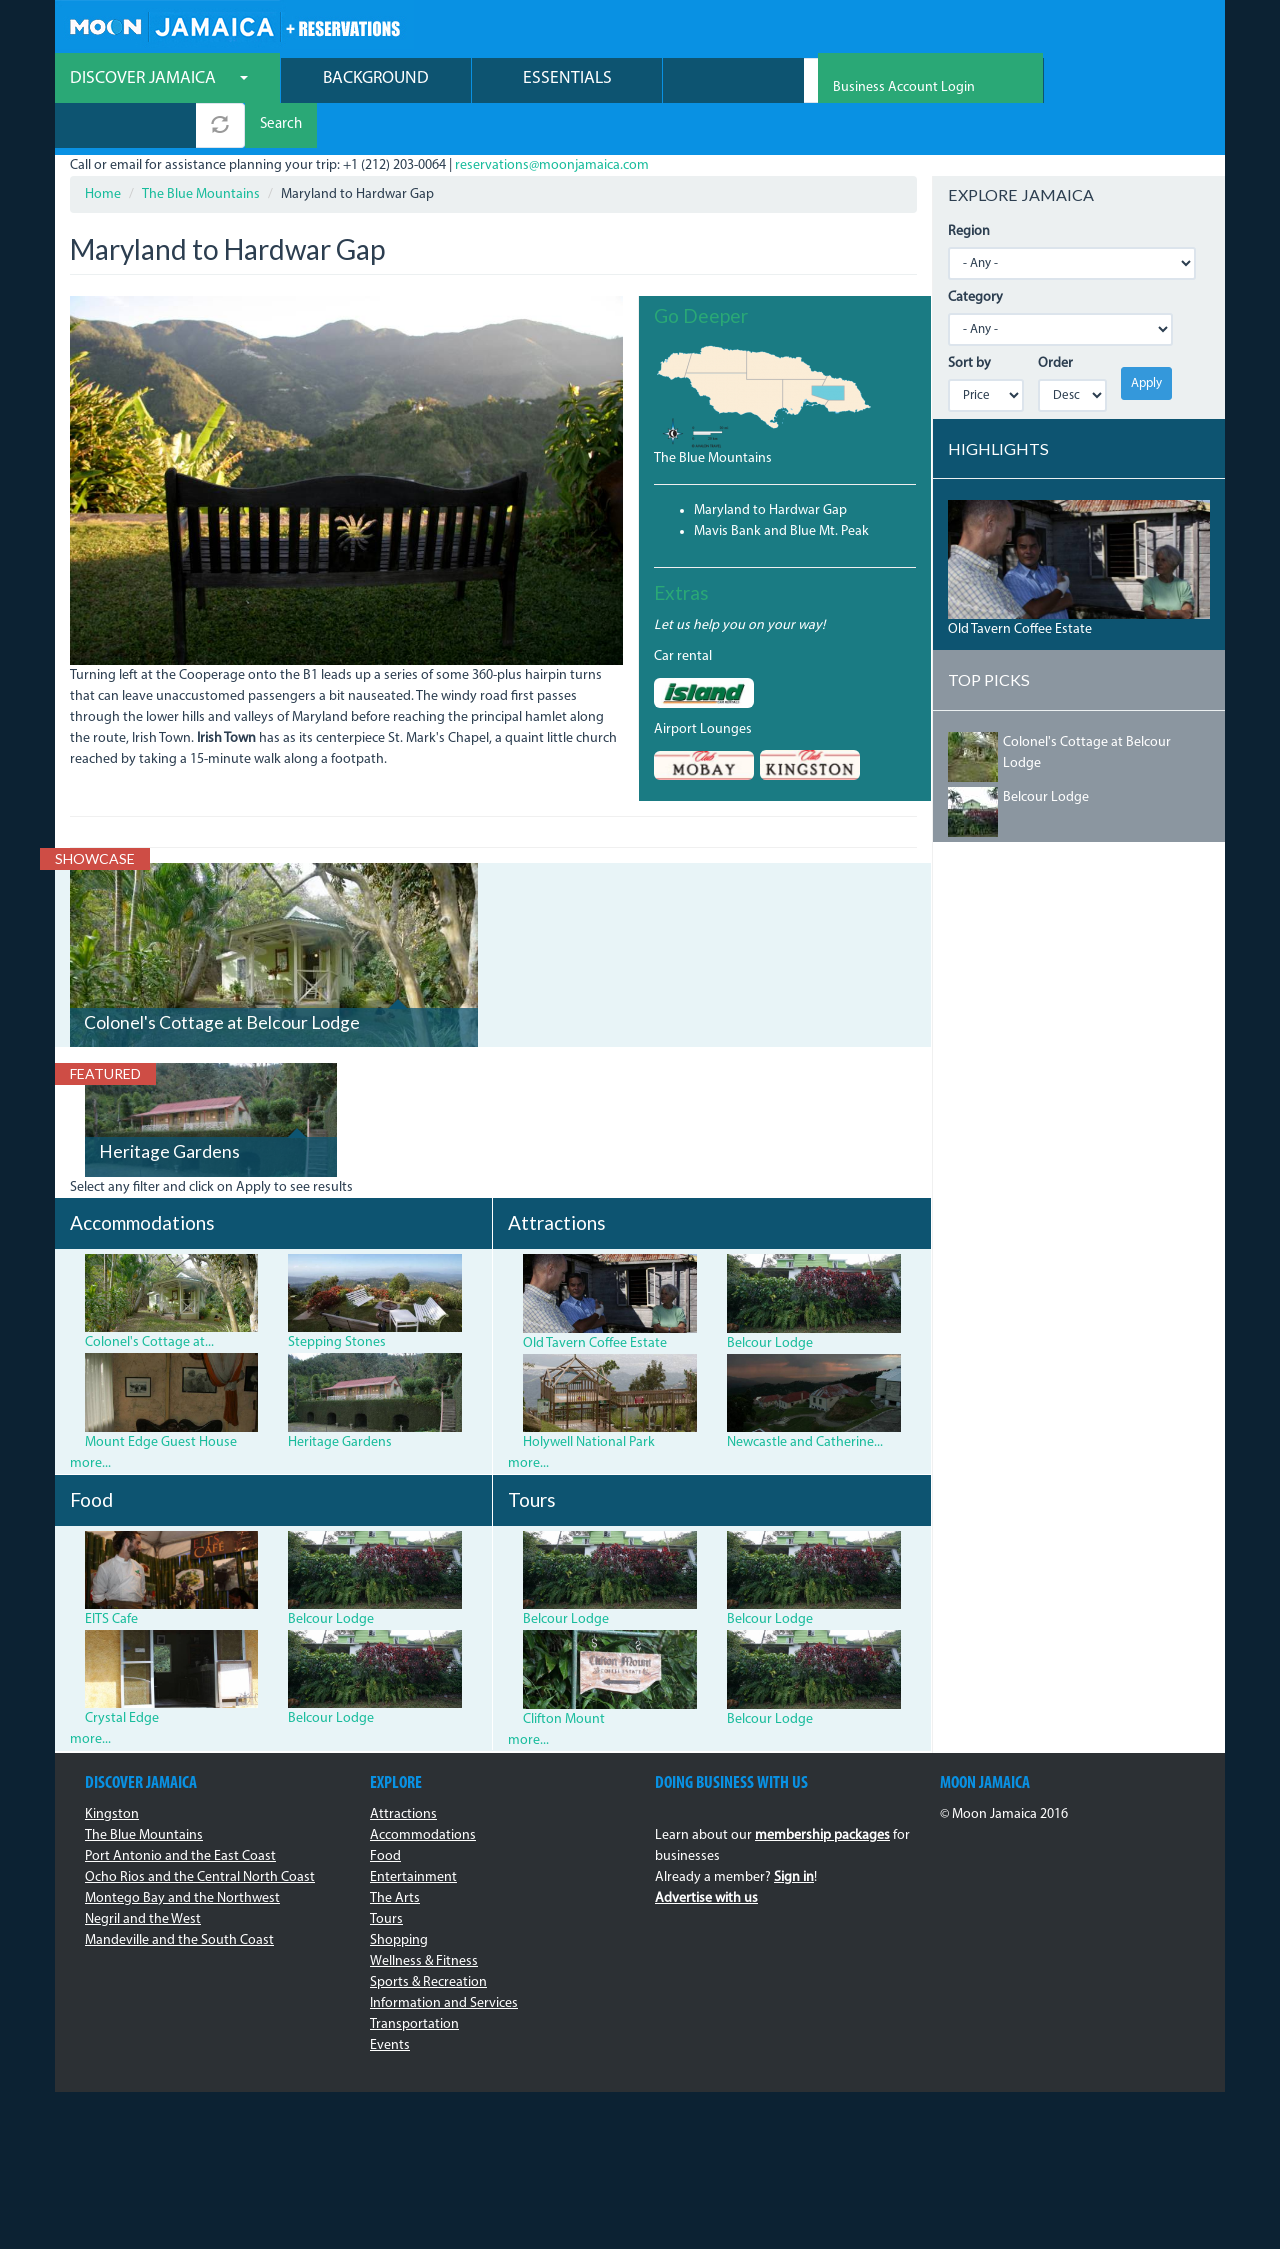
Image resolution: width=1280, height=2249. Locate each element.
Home (103, 151)
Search (889, 82)
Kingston (112, 1771)
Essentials (567, 80)
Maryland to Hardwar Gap (770, 467)
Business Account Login (1139, 30)
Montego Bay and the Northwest (182, 1855)
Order (1055, 320)
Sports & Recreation (428, 1939)
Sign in (794, 1834)
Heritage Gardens (169, 1109)
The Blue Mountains (201, 151)
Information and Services (444, 1960)
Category (975, 254)
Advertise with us (706, 1855)
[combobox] (733, 82)
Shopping (399, 1897)
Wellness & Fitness (424, 1918)
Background (376, 80)
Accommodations (423, 1792)
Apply (1146, 340)
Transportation (414, 1981)
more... (90, 1420)
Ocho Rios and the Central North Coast (200, 1834)
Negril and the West (143, 1876)
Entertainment (413, 1834)
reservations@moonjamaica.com (552, 122)
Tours (386, 1876)
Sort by (969, 320)
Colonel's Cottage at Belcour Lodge (222, 979)
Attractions (403, 1771)
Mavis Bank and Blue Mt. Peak (781, 488)
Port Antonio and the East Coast (180, 1813)
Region (969, 188)
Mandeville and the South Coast (179, 1897)
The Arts (395, 1855)
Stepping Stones (337, 1300)
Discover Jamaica (159, 80)
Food (385, 1813)
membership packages (822, 1792)
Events (390, 2002)
